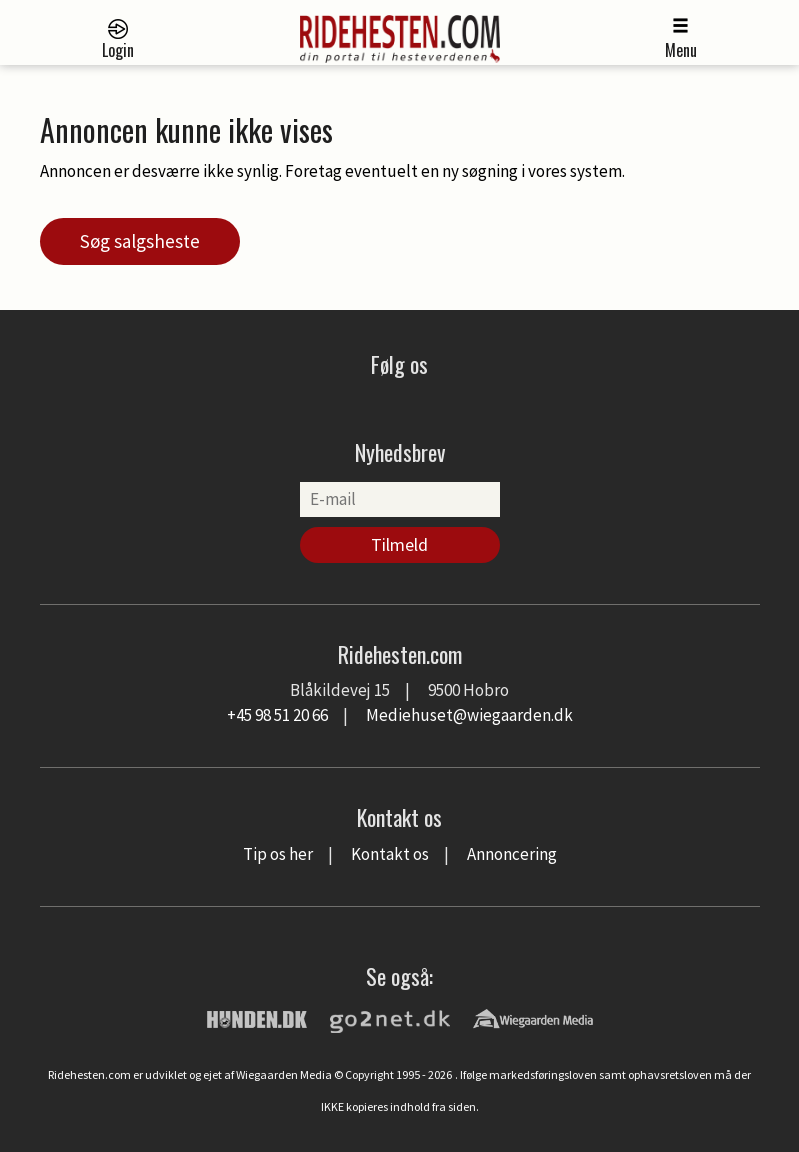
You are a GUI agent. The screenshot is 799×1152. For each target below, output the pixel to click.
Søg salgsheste (140, 241)
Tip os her (278, 854)
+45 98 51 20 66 (277, 715)
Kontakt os (390, 854)
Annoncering (512, 854)
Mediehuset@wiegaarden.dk (469, 715)
